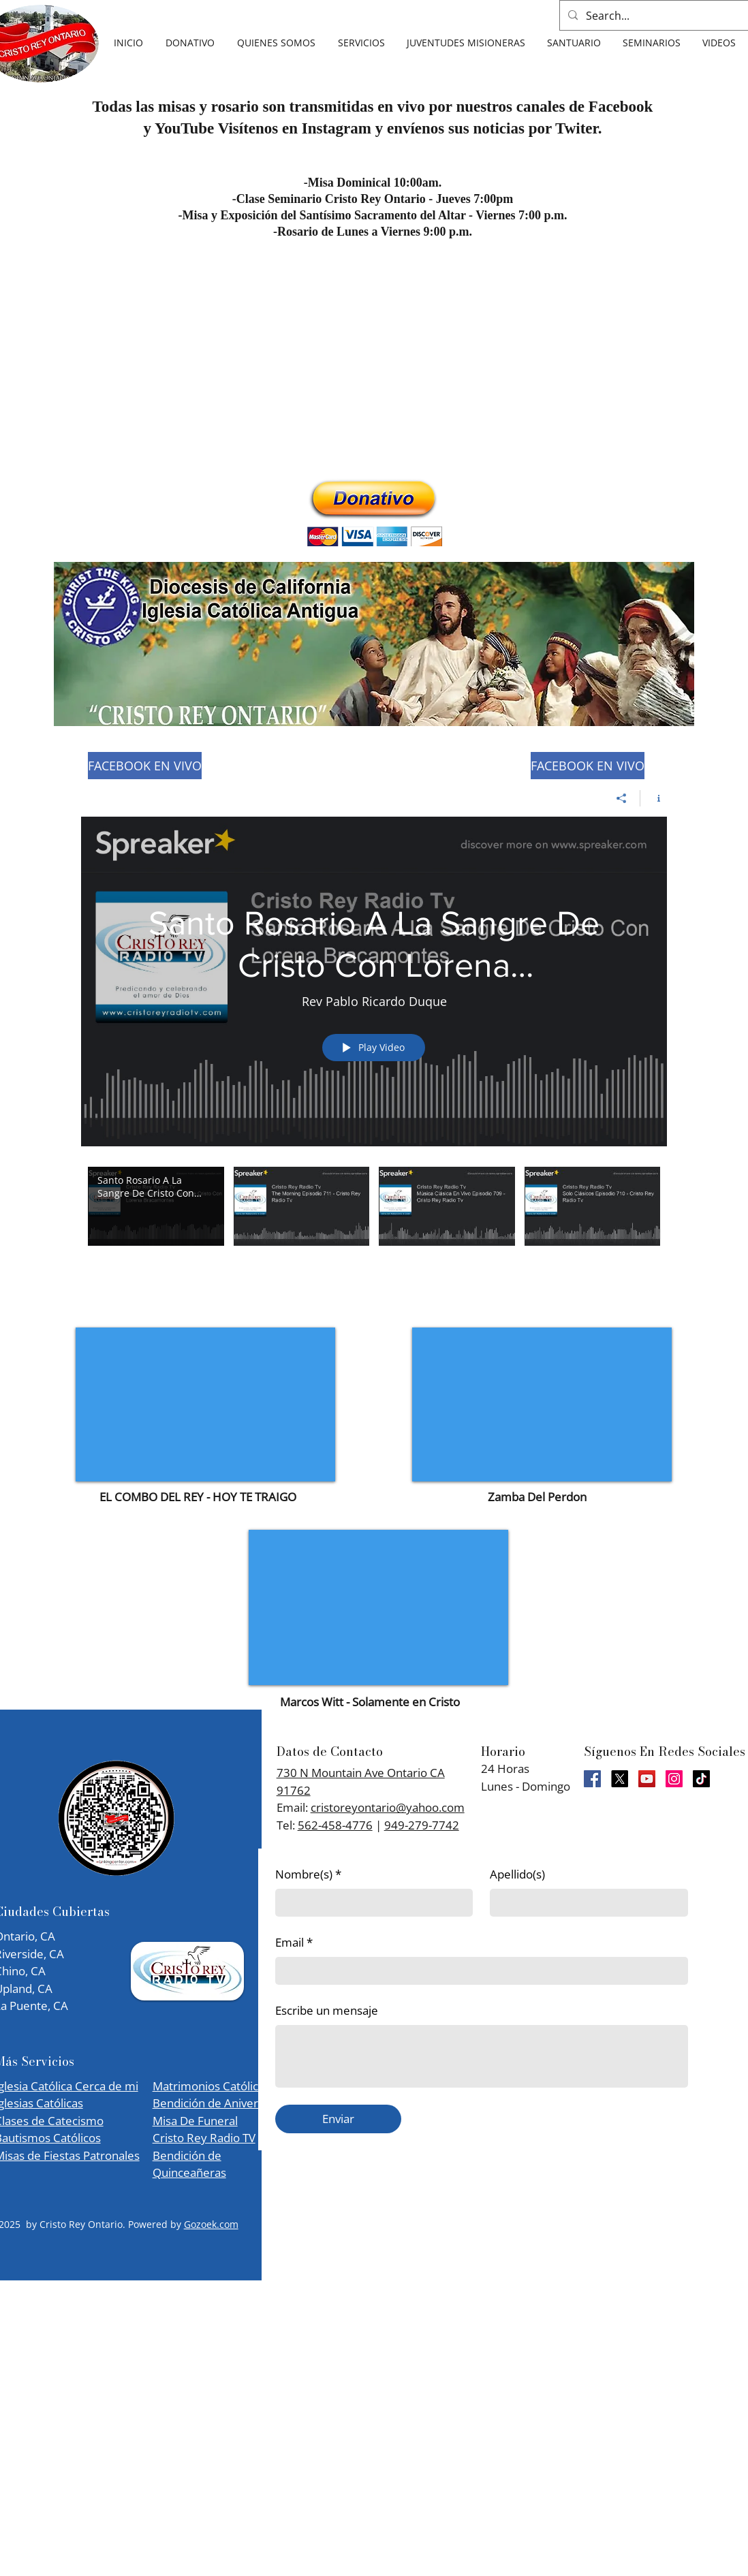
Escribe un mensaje (326, 2010)
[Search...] (662, 15)
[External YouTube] (205, 1404)
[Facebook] (592, 1778)
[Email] (477, 1971)
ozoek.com (214, 2224)
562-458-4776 (335, 1825)
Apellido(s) (517, 1874)
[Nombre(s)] (370, 1903)
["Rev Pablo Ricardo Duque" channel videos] (374, 1215)
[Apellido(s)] (585, 1903)
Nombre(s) (308, 1874)
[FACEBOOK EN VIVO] (145, 765)
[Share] (621, 798)
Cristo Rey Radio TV (204, 2138)
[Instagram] (674, 1778)
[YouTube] (646, 1778)
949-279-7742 (421, 1825)
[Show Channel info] (653, 798)
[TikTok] (701, 1778)
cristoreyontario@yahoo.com (388, 1807)
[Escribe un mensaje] (481, 2056)
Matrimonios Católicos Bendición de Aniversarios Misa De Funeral (221, 2103)
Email (294, 1942)
